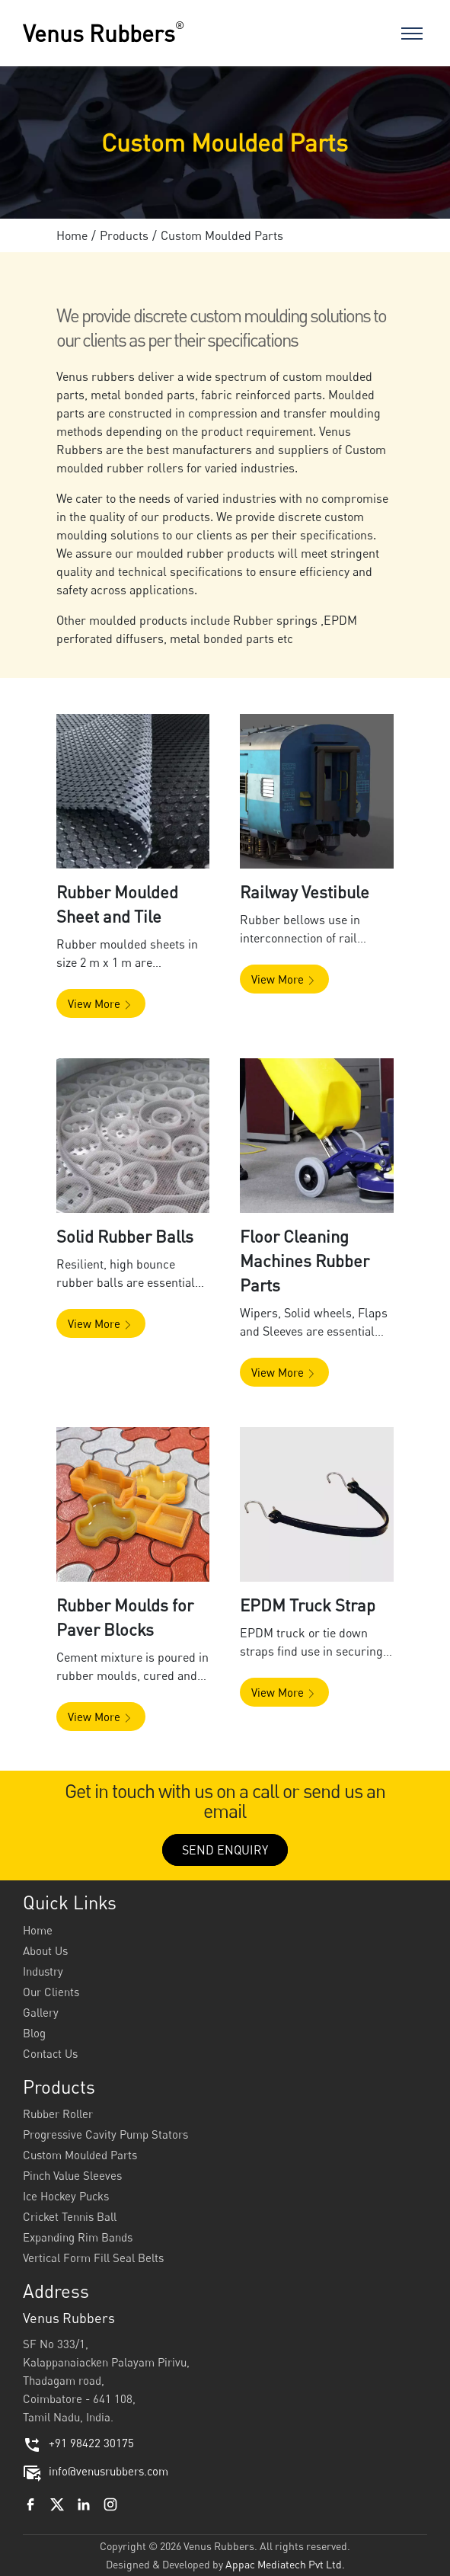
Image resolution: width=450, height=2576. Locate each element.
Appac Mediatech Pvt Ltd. (285, 2564)
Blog (34, 2033)
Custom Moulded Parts (80, 2155)
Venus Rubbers (103, 32)
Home (72, 235)
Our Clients (51, 1991)
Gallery (41, 2012)
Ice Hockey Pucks (66, 2196)
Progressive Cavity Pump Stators (105, 2134)
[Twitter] (57, 2503)
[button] (132, 791)
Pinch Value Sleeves (72, 2175)
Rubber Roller (58, 2113)
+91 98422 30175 (78, 2443)
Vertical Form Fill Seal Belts (93, 2257)
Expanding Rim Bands (77, 2237)
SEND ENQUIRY (225, 1850)
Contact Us (50, 2053)
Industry (43, 1971)
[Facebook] (30, 2503)
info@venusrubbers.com (95, 2471)
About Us (45, 1950)
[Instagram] (110, 2503)
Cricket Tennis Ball (69, 2216)
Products (124, 235)
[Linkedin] (83, 2503)
